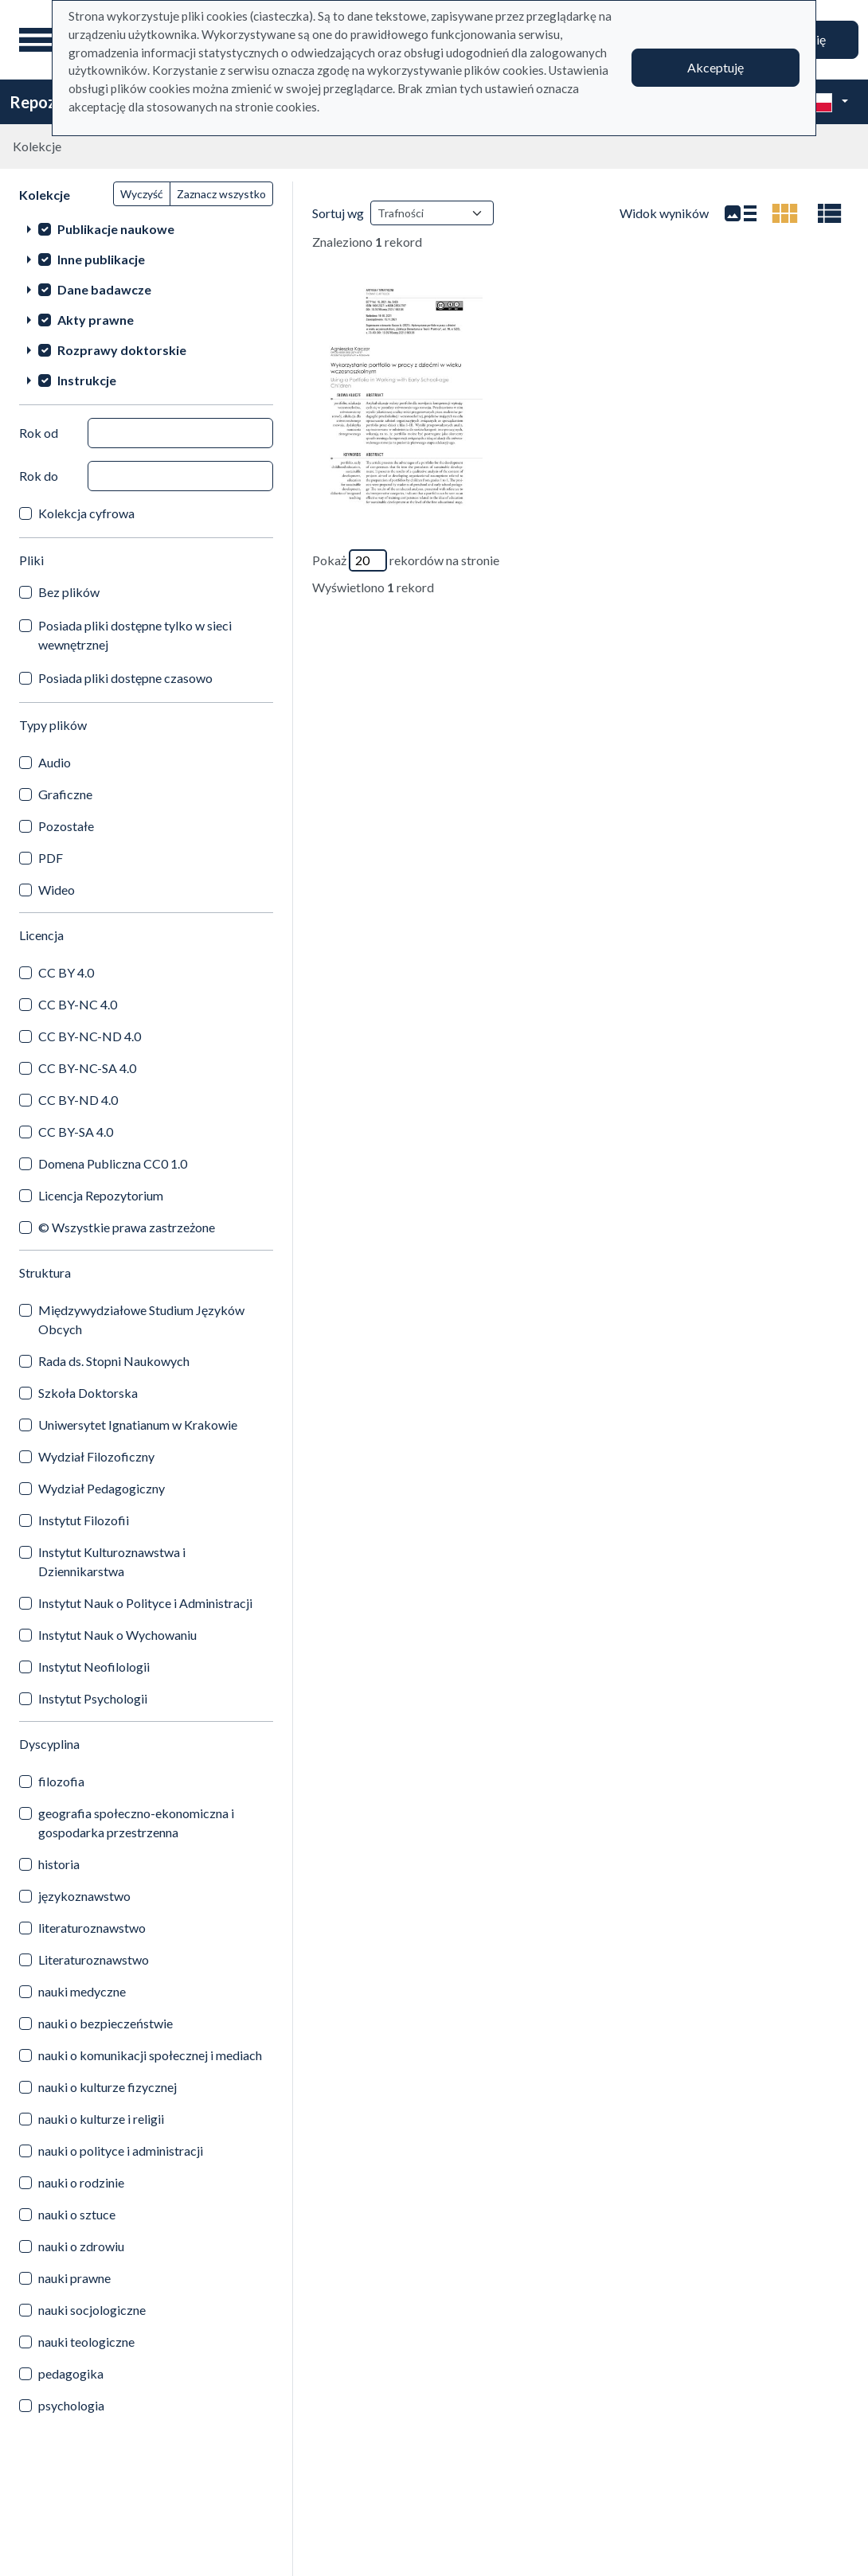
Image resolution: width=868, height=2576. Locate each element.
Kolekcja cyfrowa (86, 513)
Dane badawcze (104, 289)
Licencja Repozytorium (100, 1195)
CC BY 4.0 (66, 972)
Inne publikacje (101, 259)
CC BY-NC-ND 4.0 (89, 1036)
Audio (54, 762)
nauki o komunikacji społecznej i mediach (150, 2055)
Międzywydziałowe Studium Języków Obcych (141, 1319)
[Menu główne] (39, 39)
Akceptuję (715, 67)
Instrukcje (86, 380)
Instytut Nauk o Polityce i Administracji (145, 1602)
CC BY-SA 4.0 (75, 1131)
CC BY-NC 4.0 (77, 1004)
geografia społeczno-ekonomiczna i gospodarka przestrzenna (136, 1822)
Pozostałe (66, 825)
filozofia (61, 1781)
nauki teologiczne (86, 2341)
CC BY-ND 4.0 (78, 1099)
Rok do (38, 475)
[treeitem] (146, 228)
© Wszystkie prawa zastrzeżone (126, 1227)
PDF (50, 857)
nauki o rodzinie (81, 2182)
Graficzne (65, 794)
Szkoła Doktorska (88, 1392)
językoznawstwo (84, 1895)
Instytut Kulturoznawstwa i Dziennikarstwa (112, 1561)
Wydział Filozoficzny (96, 1456)
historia (59, 1864)
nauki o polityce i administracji (120, 2150)
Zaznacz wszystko (221, 194)
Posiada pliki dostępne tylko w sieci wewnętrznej (135, 635)
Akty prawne (95, 319)
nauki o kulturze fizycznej (107, 2086)
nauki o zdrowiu (81, 2246)
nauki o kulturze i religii (101, 2118)
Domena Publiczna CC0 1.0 (112, 1163)
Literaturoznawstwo (93, 1959)
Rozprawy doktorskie (121, 349)
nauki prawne (74, 2277)
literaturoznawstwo (92, 1927)
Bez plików (69, 591)
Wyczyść (141, 194)
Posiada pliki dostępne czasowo (125, 677)
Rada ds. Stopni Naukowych (114, 1360)
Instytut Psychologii (92, 1698)
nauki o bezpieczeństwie (105, 2023)
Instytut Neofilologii (94, 1666)
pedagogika (71, 2373)
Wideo (56, 889)
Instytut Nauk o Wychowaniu (117, 1634)
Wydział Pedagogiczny (101, 1488)
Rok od (38, 432)
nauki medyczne (82, 1991)
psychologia (71, 2405)
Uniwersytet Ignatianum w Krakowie (137, 1424)
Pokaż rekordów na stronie (405, 560)
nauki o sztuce (76, 2214)
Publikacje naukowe (115, 228)
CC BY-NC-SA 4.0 (87, 1067)
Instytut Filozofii (83, 1520)
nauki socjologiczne (92, 2309)
